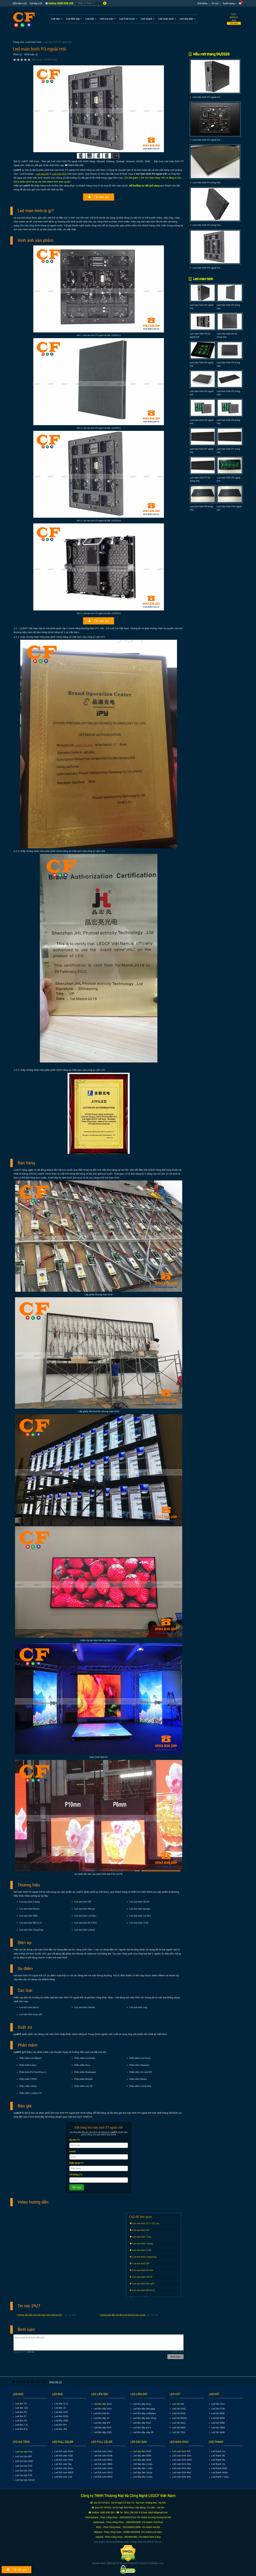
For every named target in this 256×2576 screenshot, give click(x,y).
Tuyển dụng (229, 3)
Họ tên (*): (74, 2140)
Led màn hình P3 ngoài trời (206, 267)
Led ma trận (42, 173)
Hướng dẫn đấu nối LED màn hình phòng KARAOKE (41, 2315)
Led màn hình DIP (139, 2263)
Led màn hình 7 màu (140, 2237)
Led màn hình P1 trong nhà (206, 182)
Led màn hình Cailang (141, 2243)
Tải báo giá (98, 197)
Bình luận (29, 54)
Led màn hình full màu (141, 2270)
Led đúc (19, 2403)
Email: (72, 2151)
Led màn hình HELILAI (142, 2290)
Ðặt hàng (76, 2187)
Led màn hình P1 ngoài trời (206, 140)
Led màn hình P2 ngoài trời (206, 97)
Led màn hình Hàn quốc (142, 2283)
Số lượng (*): (75, 2174)
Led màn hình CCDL (141, 2250)
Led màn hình (59, 173)
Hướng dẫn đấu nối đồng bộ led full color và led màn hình (124, 2315)
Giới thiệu (202, 3)
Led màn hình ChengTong (143, 2257)
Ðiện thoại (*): (76, 2163)
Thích (15, 54)
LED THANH (216, 2441)
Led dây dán (139, 2451)
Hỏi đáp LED (36, 3)
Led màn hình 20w (140, 2230)
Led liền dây (100, 2404)
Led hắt (176, 2404)
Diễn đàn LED (19, 3)
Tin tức (215, 3)
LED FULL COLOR (62, 2441)
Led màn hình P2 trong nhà (206, 225)
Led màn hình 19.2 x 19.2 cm (144, 2223)
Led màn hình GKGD (141, 2277)
